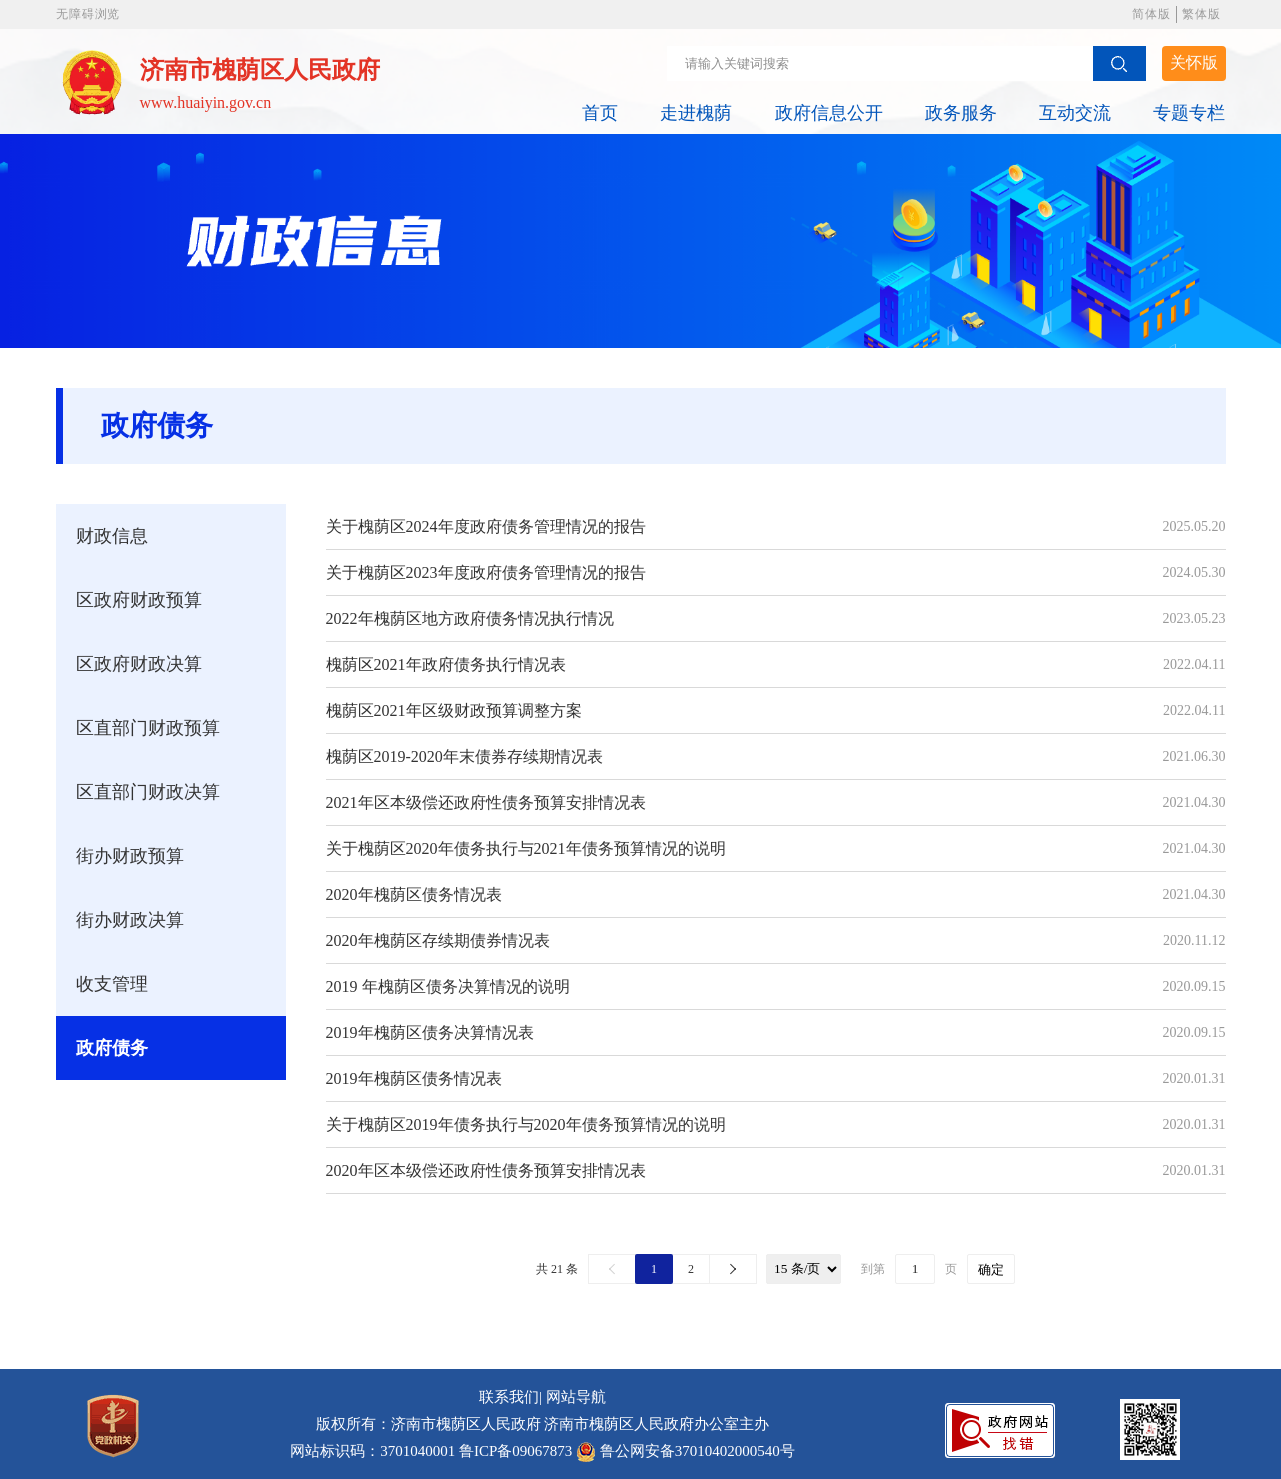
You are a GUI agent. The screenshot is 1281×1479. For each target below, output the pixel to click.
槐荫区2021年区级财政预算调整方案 (454, 710)
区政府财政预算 (139, 600)
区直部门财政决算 (148, 792)
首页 (600, 113)
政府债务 (112, 1048)
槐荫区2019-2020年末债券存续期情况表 (464, 756)
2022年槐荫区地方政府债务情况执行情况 (470, 618)
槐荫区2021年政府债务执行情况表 (446, 664)
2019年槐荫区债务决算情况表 (430, 1032)
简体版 (1151, 14)
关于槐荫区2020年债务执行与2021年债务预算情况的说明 (526, 848)
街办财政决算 (130, 920)
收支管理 (112, 984)
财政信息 (112, 536)
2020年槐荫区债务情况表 (414, 894)
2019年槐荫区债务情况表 (414, 1078)
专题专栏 (1189, 113)
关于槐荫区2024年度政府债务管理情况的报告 (486, 526)
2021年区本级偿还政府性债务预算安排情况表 (486, 802)
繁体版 (1201, 14)
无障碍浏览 (88, 14)
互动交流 (1075, 113)
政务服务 (961, 113)
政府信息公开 (829, 113)
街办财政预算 (130, 856)
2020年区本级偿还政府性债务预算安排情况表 (486, 1170)
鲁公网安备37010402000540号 (697, 1451)
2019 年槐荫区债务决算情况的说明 (448, 986)
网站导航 (576, 1397)
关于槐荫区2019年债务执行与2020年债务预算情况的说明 (526, 1124)
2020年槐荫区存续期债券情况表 (438, 940)
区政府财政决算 (139, 664)
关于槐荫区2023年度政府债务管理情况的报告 (486, 572)
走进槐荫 (696, 113)
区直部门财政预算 (148, 728)
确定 (991, 1269)
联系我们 (509, 1397)
